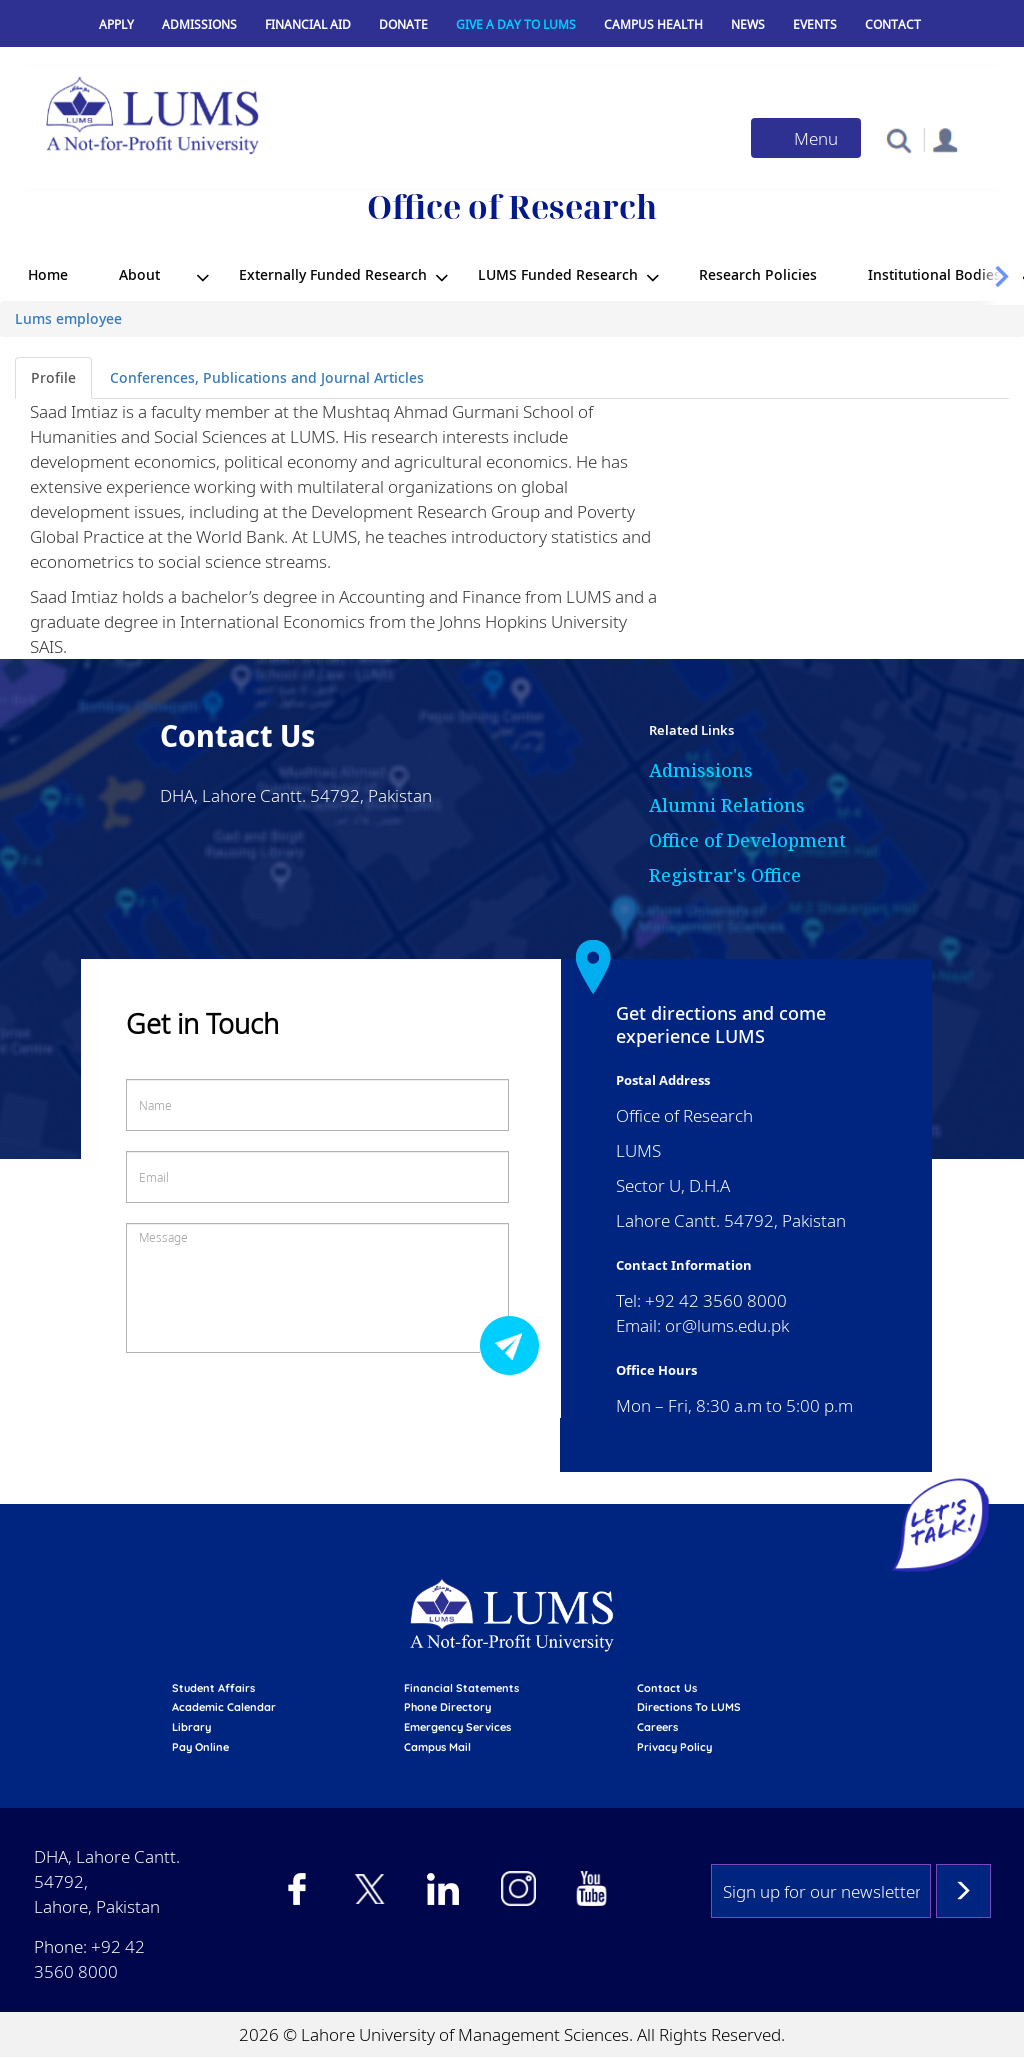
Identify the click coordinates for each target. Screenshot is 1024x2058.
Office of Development (747, 840)
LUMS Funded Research (558, 274)
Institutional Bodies (934, 274)
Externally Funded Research (333, 274)
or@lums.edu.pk (727, 1325)
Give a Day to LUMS (516, 24)
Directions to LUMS (689, 1707)
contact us (667, 1688)
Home (48, 274)
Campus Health (653, 24)
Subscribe (963, 1891)
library (191, 1727)
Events (815, 24)
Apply (116, 24)
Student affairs (213, 1688)
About (139, 274)
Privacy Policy (674, 1747)
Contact (893, 24)
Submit (515, 1344)
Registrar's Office (725, 875)
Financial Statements (461, 1688)
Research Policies (758, 274)
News (748, 24)
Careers (657, 1727)
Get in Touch (202, 1023)
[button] (898, 139)
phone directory (447, 1707)
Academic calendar (224, 1707)
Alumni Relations (727, 805)
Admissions (199, 24)
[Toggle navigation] (806, 138)
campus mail (437, 1747)
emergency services (457, 1727)
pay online (200, 1747)
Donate (403, 24)
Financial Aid (308, 24)
